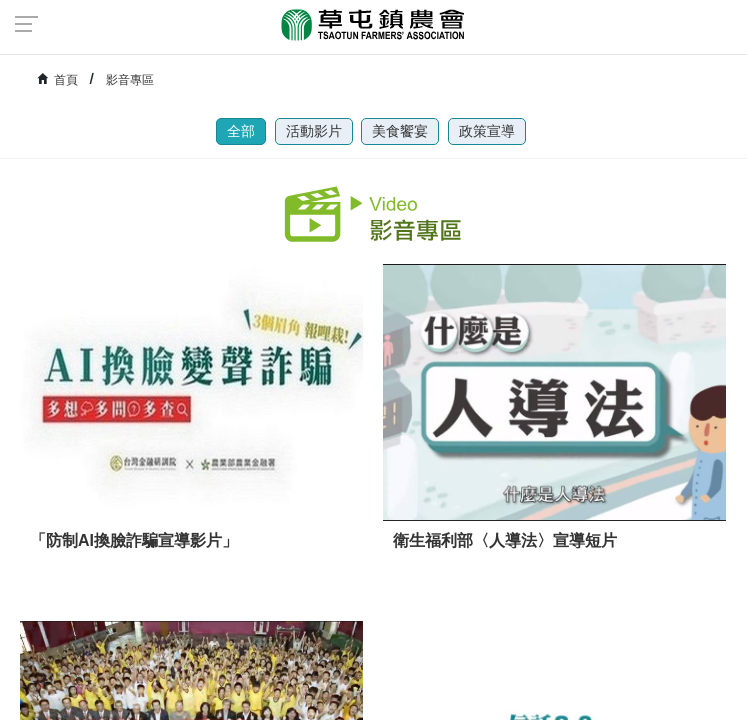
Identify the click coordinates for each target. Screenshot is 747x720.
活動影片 (314, 131)
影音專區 (130, 80)
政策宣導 (487, 131)
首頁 (66, 80)
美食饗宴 (400, 131)
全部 (241, 131)
